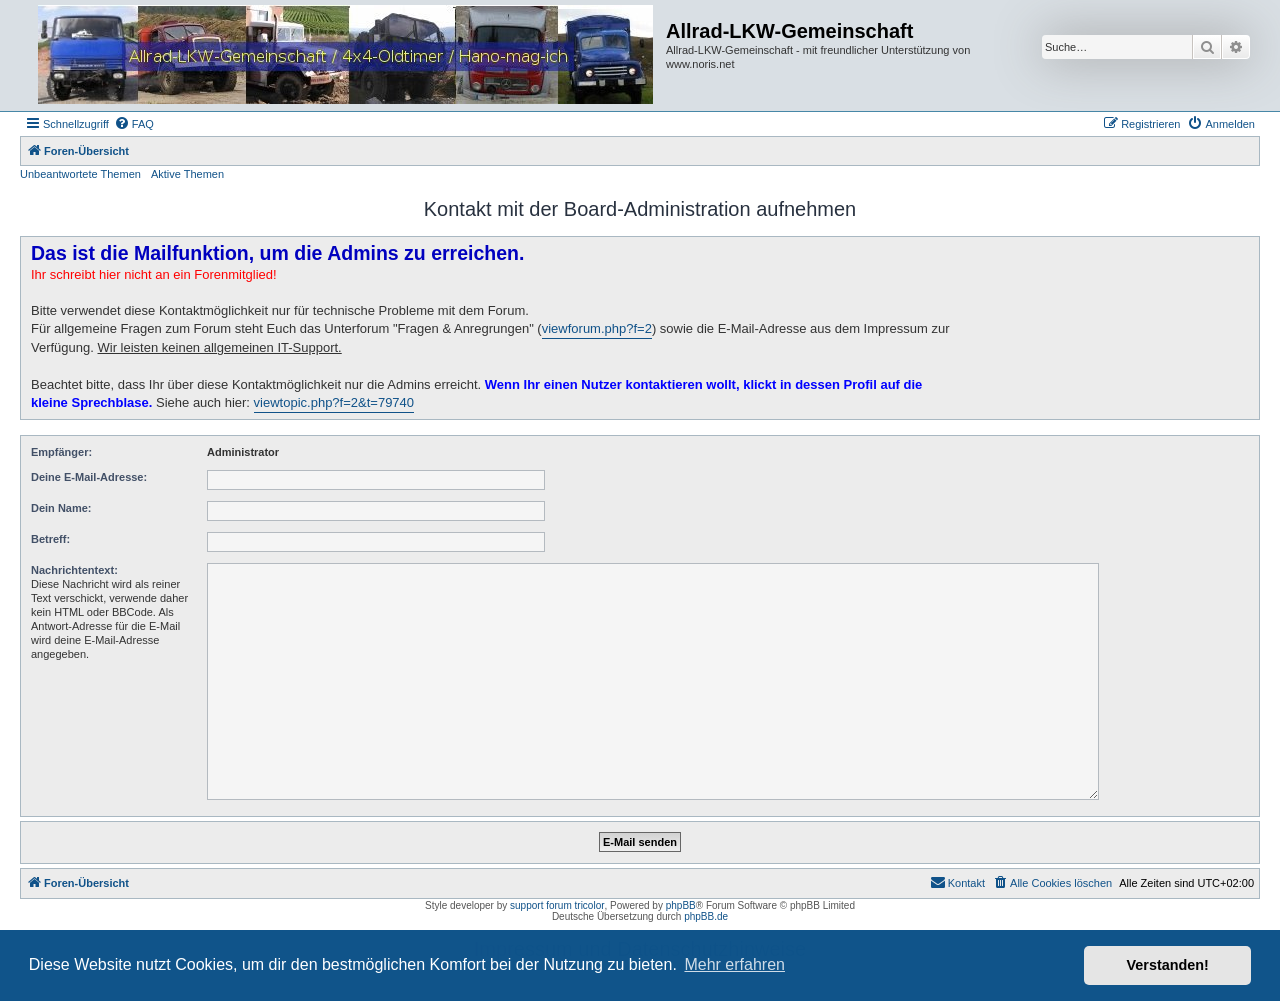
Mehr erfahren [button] (734, 964)
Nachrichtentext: (74, 570)
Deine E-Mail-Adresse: (89, 477)
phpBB (681, 905)
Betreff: (50, 539)
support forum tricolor (557, 905)
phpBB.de (706, 916)
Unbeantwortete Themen (80, 174)
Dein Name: (61, 508)
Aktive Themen (187, 174)
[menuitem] (134, 124)
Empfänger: (61, 452)
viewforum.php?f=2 (597, 328)
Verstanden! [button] (1168, 965)
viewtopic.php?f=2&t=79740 (334, 402)
